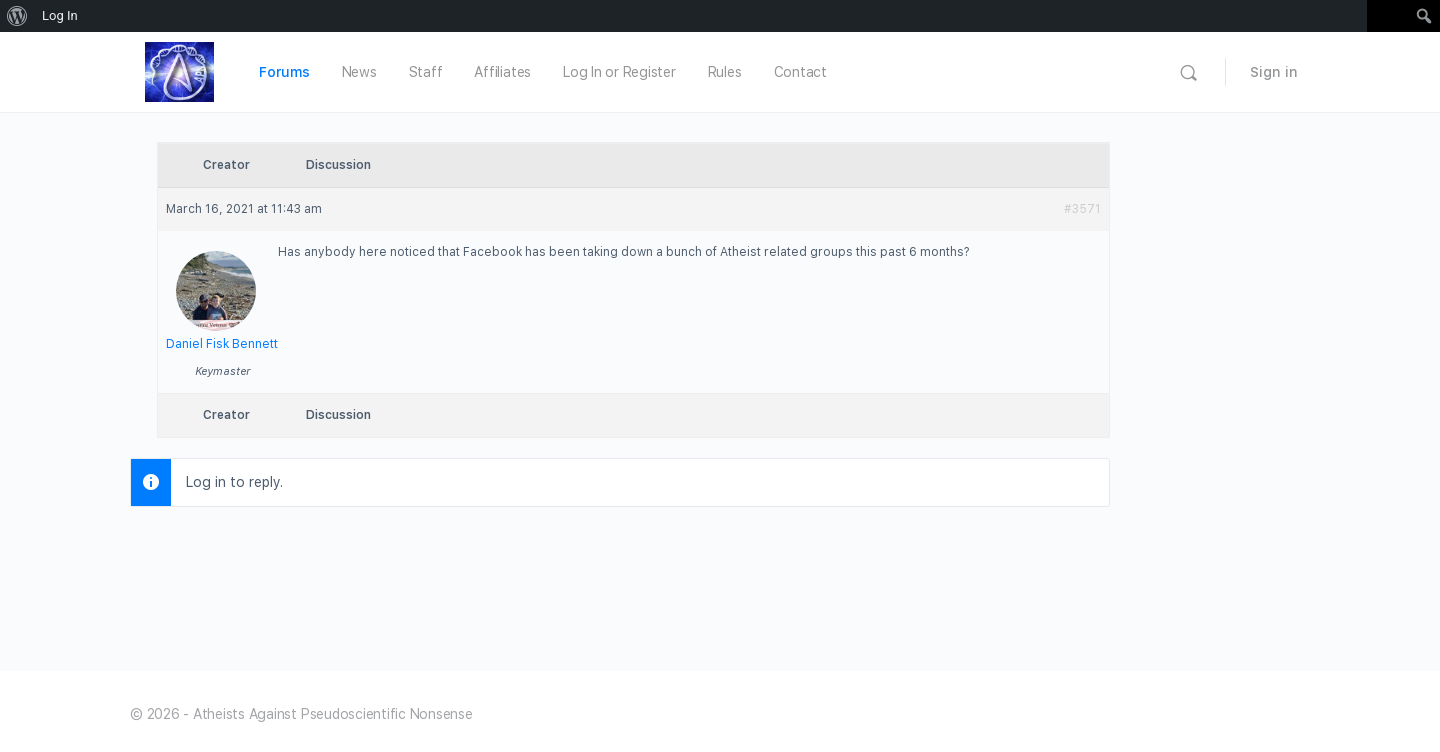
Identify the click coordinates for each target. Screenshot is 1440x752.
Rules (725, 72)
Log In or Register (619, 72)
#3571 (1082, 209)
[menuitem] (17, 16)
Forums (284, 72)
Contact (800, 72)
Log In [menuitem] (60, 15)
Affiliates (502, 72)
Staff (426, 72)
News (359, 72)
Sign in (1274, 72)
